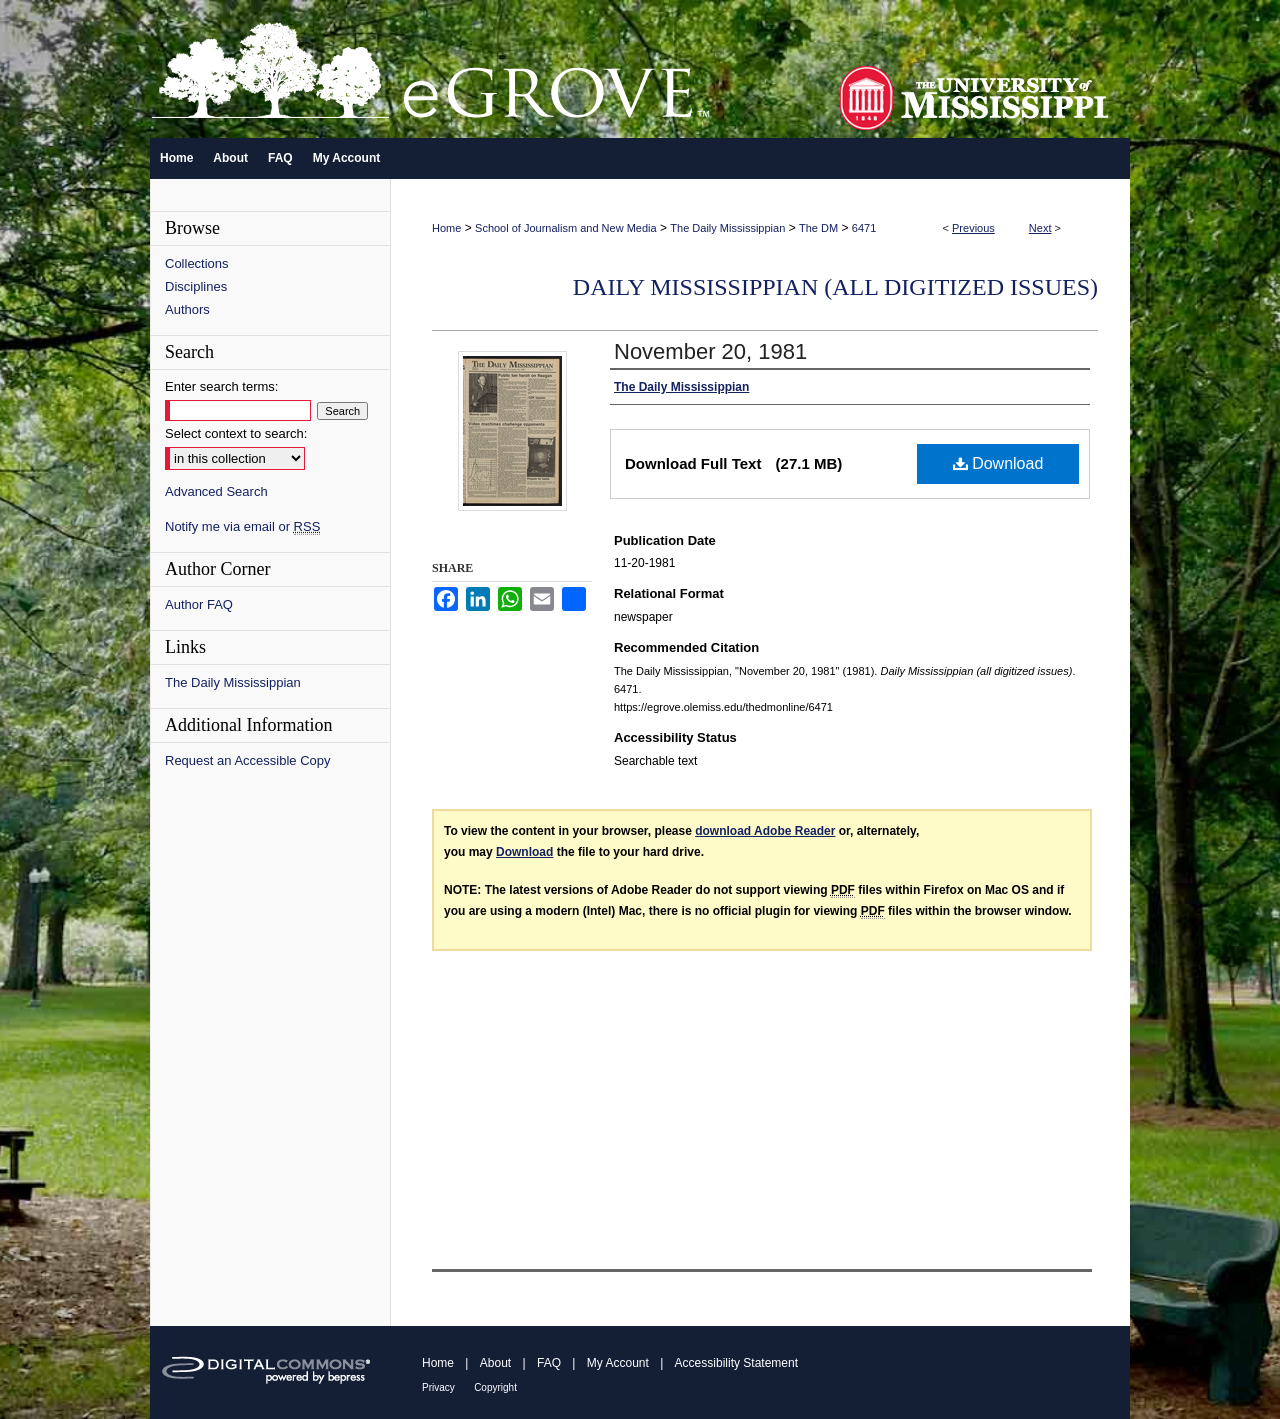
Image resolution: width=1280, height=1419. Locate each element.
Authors (187, 309)
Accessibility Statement (736, 1363)
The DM (818, 228)
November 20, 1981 (710, 351)
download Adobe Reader (765, 831)
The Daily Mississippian (727, 228)
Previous (973, 228)
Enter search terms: (221, 386)
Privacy (438, 1387)
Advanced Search (216, 491)
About (495, 1363)
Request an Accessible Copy (247, 760)
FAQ (549, 1363)
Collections (197, 263)
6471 (864, 228)
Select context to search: (236, 433)
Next (1040, 228)
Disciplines (196, 286)
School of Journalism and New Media (566, 228)
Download (998, 463)
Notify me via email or (242, 526)
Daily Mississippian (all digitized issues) (835, 287)
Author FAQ (199, 604)
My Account (618, 1363)
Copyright (495, 1387)
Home (446, 228)
